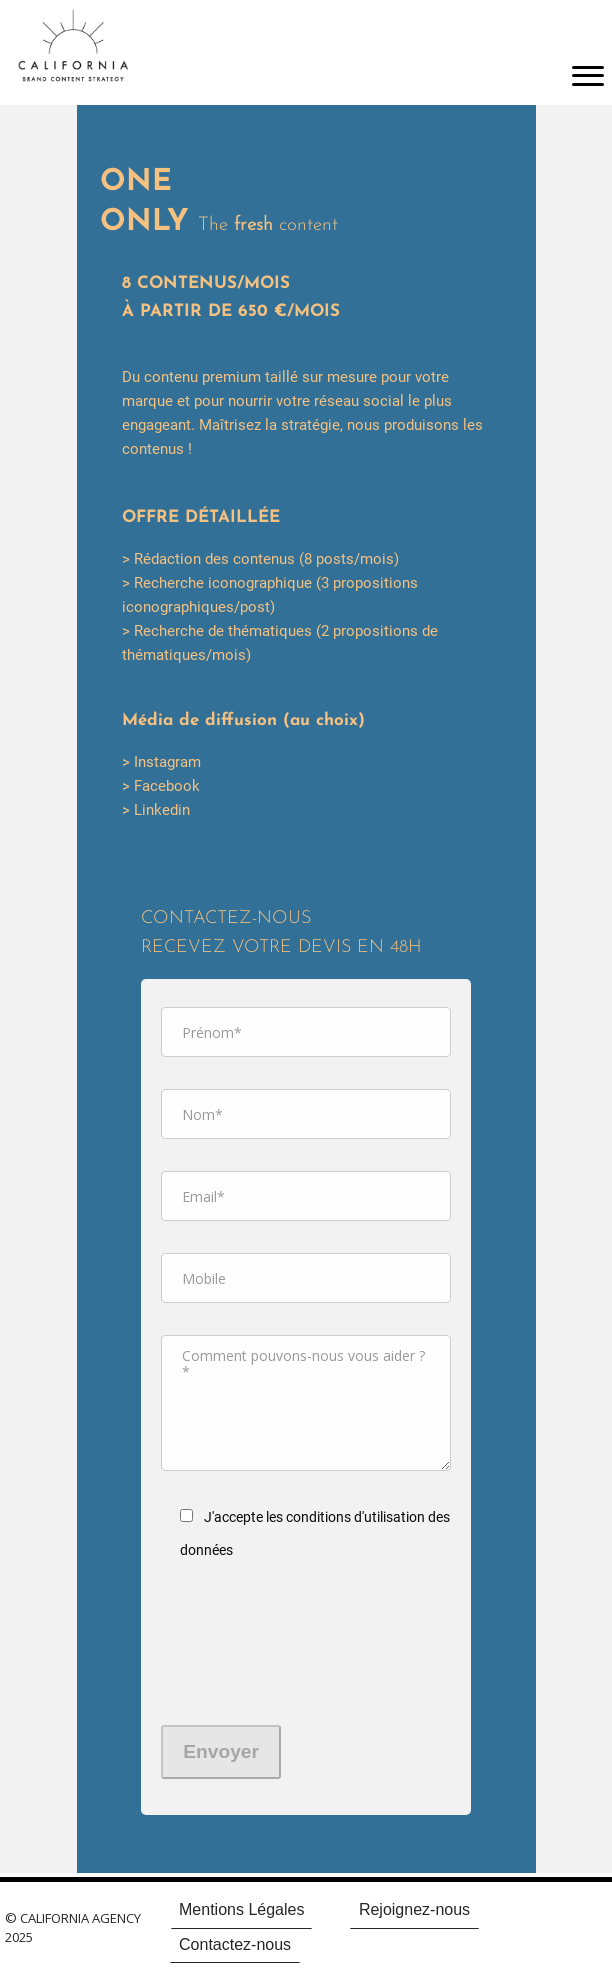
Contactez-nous (235, 1944)
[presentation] (243, 1653)
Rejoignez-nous (414, 1909)
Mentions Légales (241, 1909)
